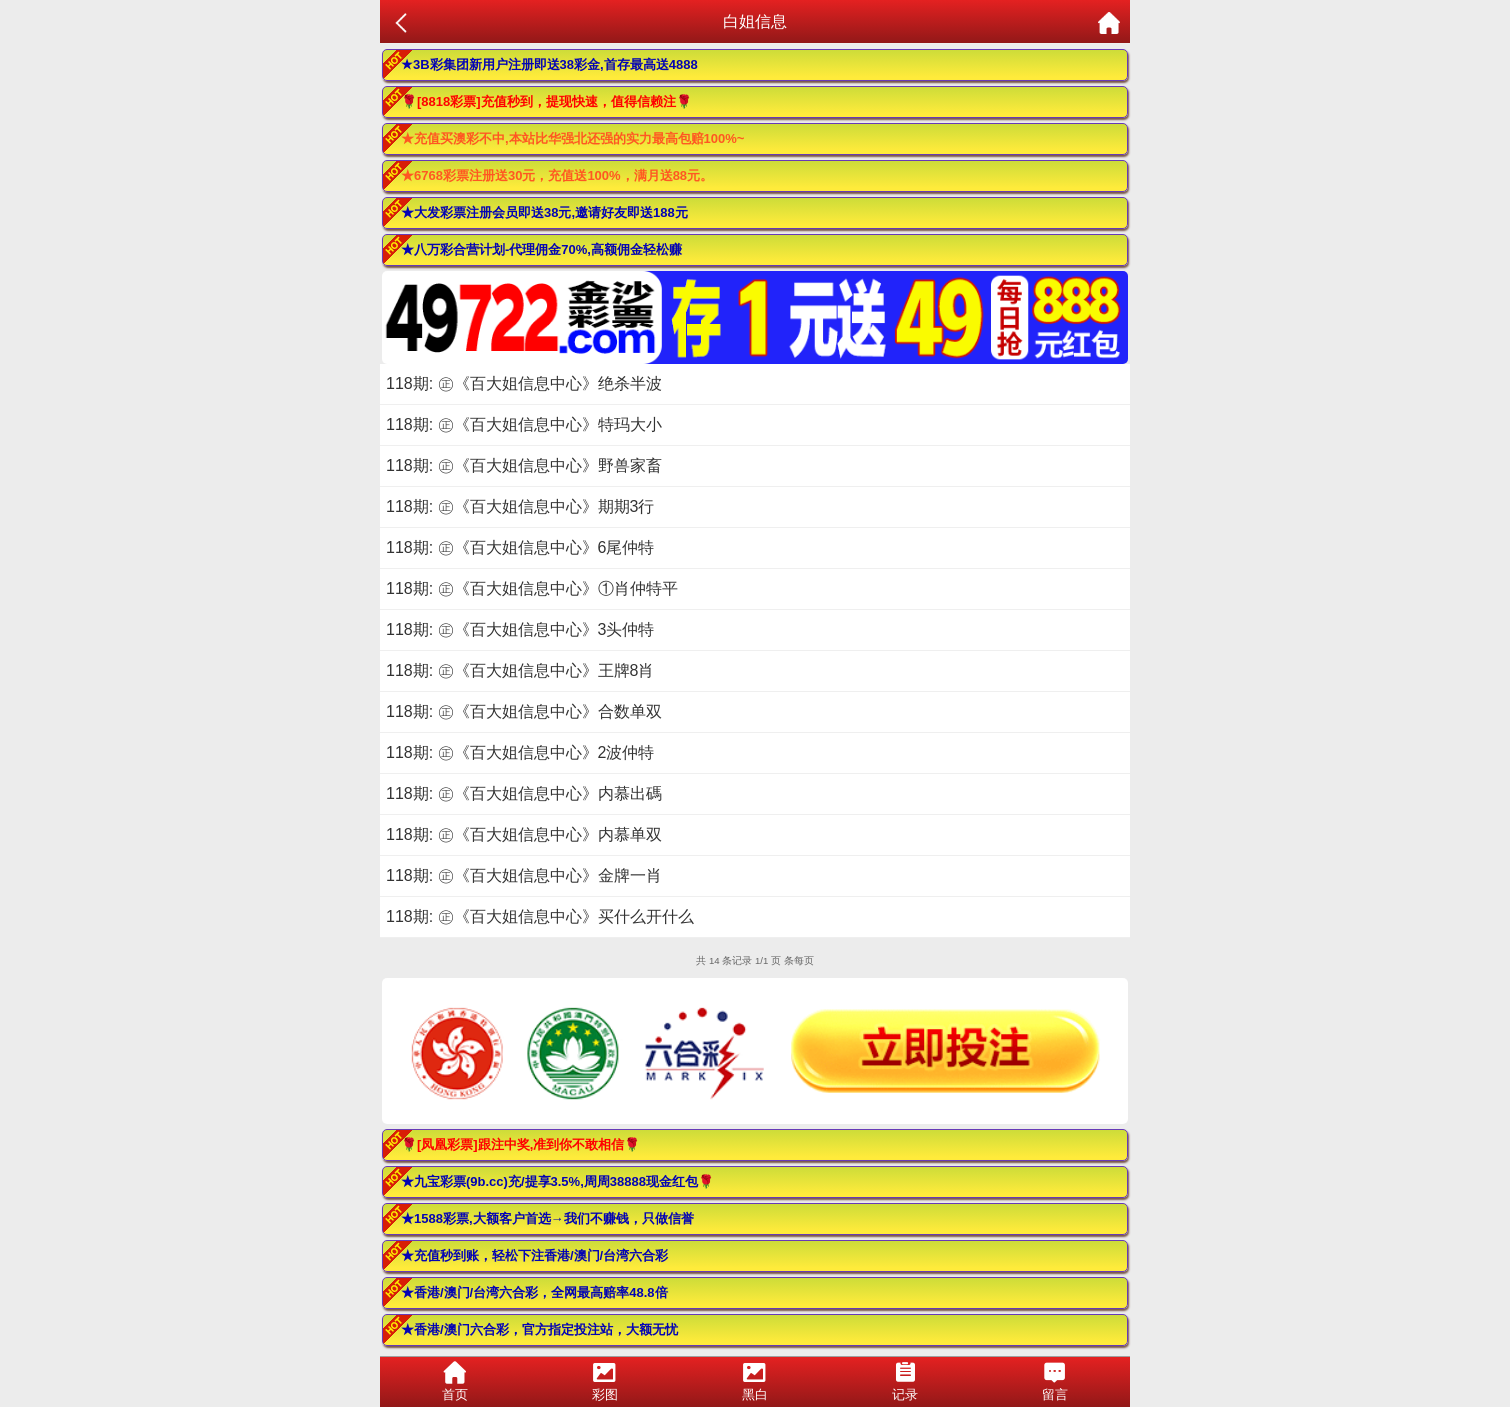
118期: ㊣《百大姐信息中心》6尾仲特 (520, 547)
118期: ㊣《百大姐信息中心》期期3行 (520, 506)
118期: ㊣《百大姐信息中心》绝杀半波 (524, 383)
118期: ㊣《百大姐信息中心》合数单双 (524, 711)
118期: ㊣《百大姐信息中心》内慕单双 (524, 834)
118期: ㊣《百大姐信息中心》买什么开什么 (540, 916)
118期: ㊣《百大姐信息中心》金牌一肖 (524, 875)
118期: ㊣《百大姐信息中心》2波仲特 (520, 752)
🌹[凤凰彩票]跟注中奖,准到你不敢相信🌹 (520, 1144)
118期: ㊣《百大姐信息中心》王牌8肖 (520, 670)
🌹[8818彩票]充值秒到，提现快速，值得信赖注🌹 (546, 101)
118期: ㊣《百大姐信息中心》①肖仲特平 (532, 588)
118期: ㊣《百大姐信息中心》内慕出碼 (524, 793)
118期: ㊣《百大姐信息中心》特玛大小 (524, 424)
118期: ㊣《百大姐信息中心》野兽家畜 (524, 465)
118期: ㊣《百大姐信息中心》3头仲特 (520, 629)
